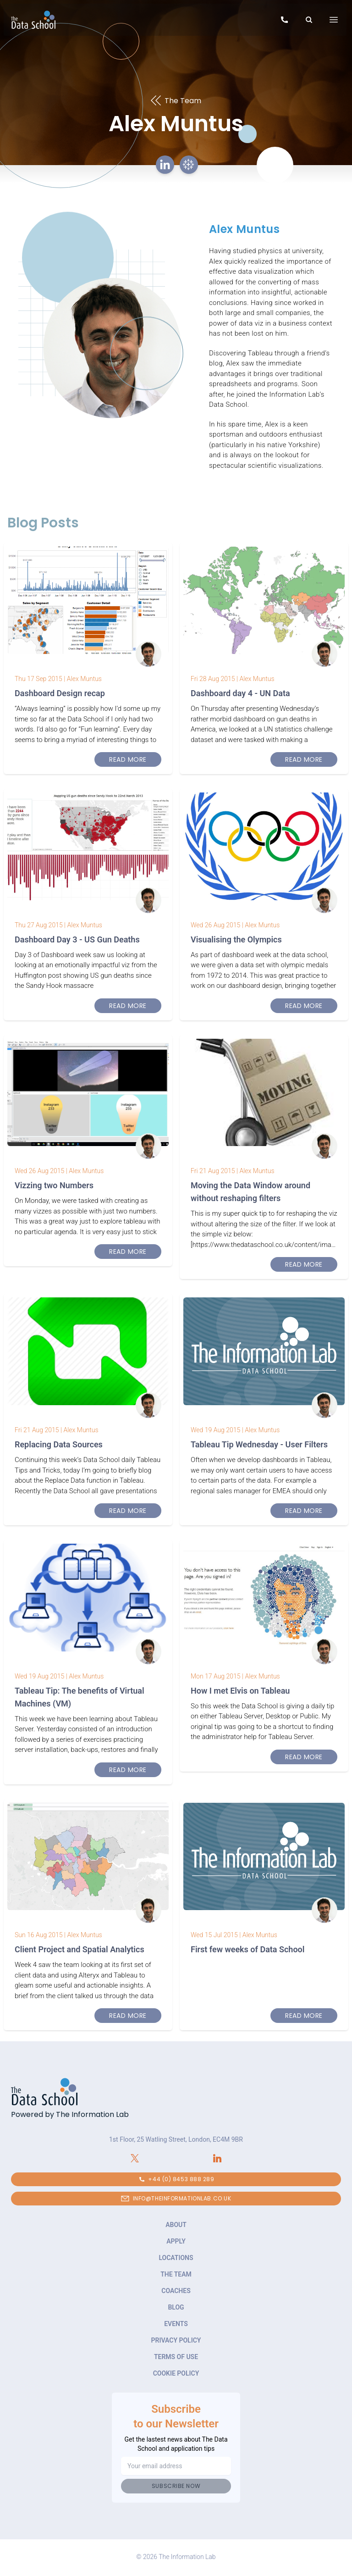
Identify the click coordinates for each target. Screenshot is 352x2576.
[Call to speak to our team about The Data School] (284, 21)
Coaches (175, 2290)
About (176, 2224)
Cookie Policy (176, 2373)
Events (176, 2323)
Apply (176, 2241)
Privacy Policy (176, 2340)
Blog (176, 2307)
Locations (176, 2257)
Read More (128, 759)
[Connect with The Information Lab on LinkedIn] (217, 2158)
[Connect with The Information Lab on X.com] (135, 2158)
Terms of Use (176, 2356)
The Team (176, 2274)
